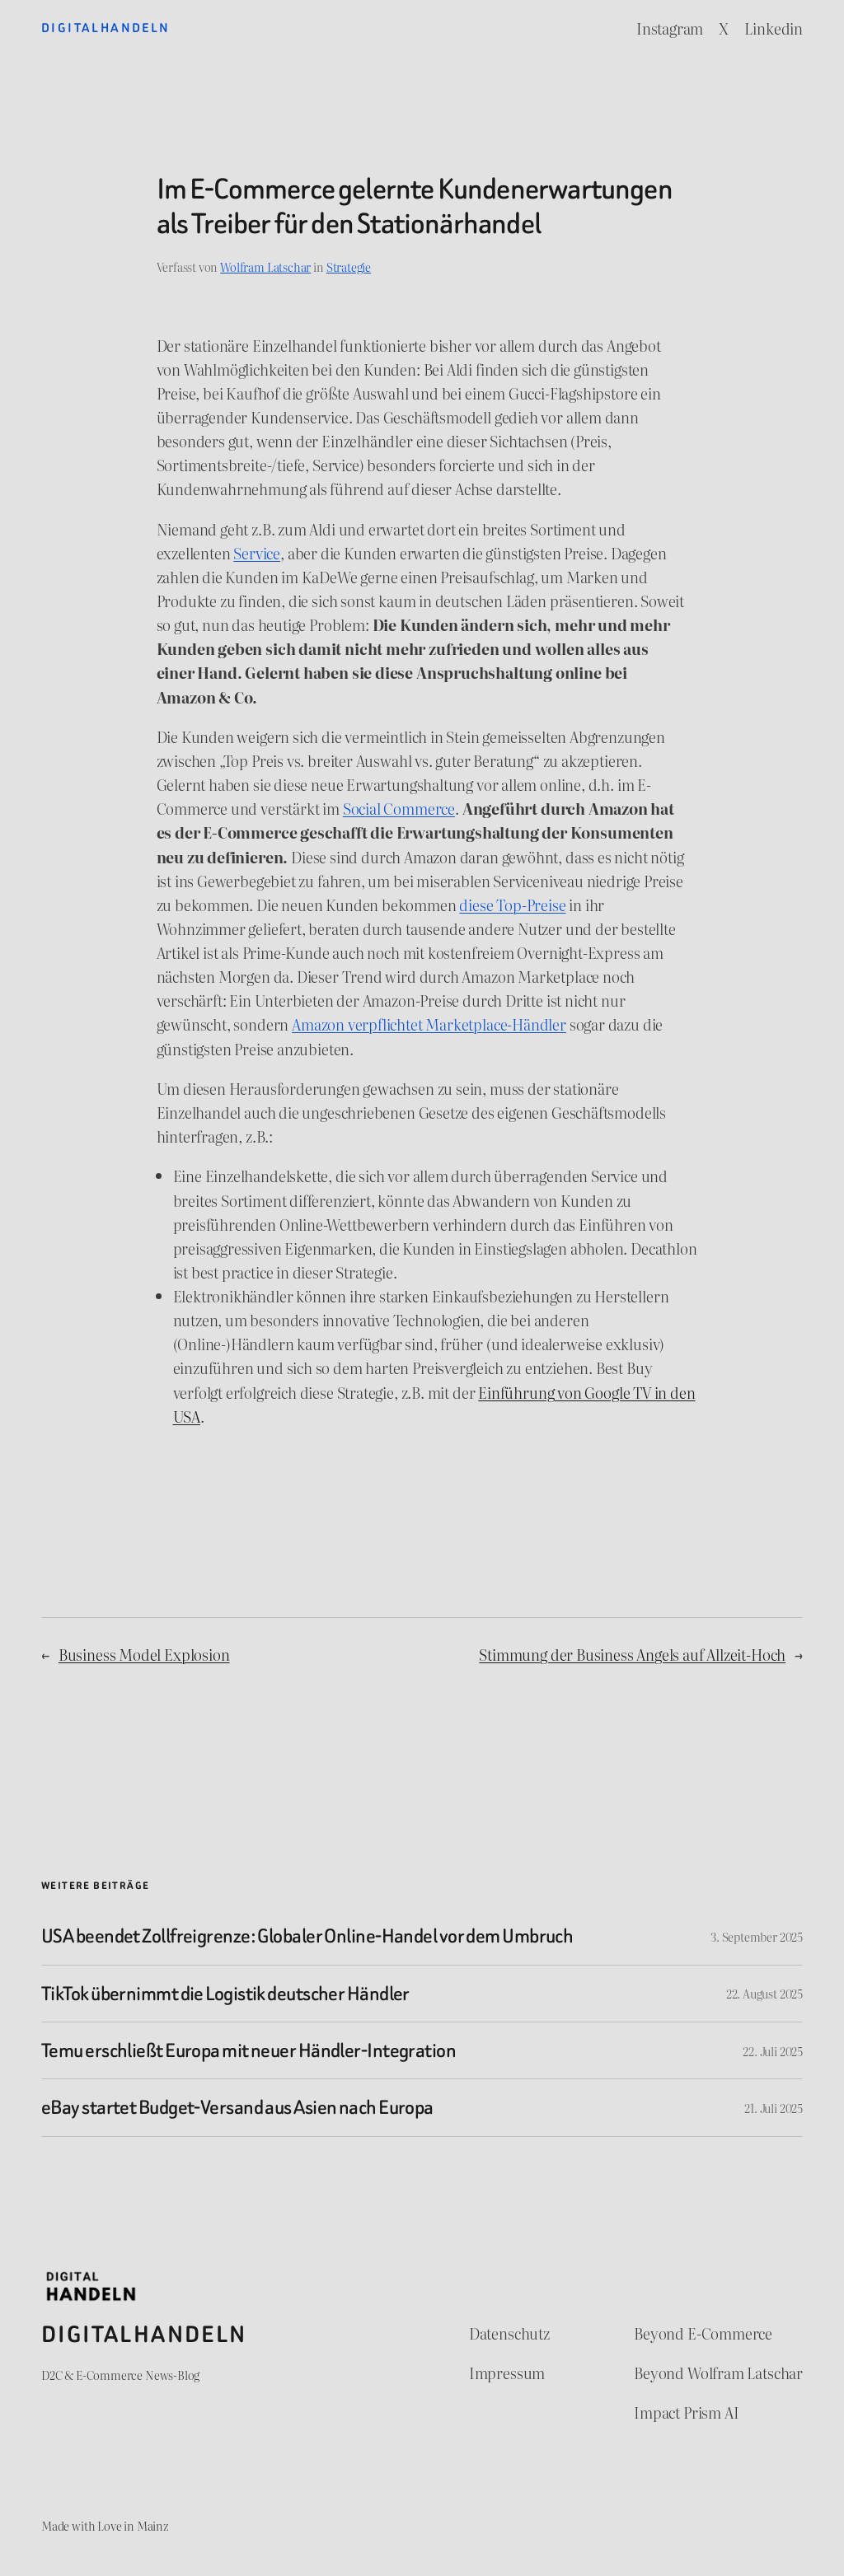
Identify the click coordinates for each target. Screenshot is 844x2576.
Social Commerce (399, 808)
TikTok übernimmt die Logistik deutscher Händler (225, 1993)
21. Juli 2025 (773, 2107)
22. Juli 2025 (773, 2050)
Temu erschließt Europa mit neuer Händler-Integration (248, 2050)
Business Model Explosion (144, 1654)
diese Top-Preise (512, 905)
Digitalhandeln (106, 28)
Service (256, 553)
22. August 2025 (764, 1993)
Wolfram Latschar (265, 266)
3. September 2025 (756, 1936)
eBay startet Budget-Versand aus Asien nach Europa (237, 2107)
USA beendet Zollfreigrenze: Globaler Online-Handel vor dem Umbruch (307, 1935)
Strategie (348, 266)
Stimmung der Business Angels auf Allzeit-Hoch (632, 1654)
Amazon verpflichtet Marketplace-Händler (429, 1024)
